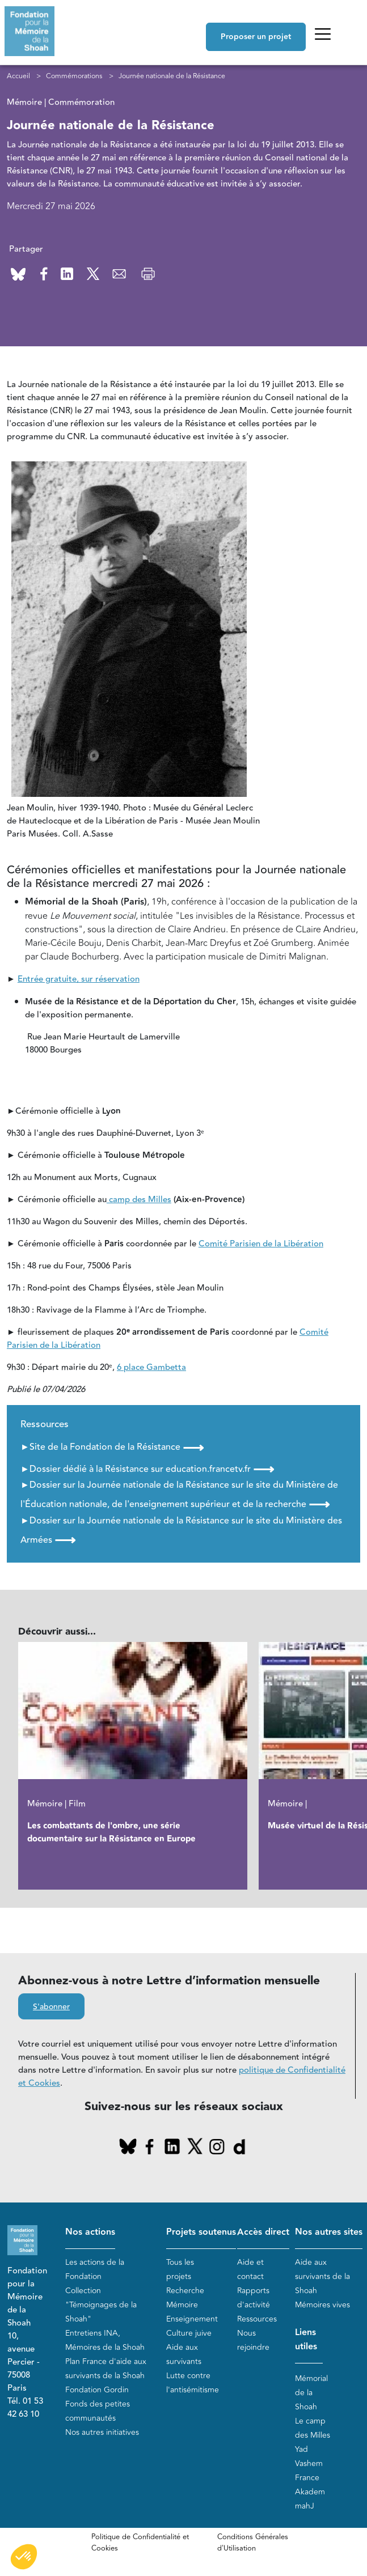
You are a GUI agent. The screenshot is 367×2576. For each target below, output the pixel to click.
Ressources (257, 2319)
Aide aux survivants (183, 2354)
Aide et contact (250, 2269)
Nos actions (90, 2233)
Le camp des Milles (312, 2428)
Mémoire (182, 2305)
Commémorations (74, 76)
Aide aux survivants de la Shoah (322, 2276)
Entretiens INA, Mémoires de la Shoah (105, 2340)
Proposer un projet (256, 37)
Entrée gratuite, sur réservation (79, 979)
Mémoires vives (322, 2305)
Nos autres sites (328, 2233)
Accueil (18, 76)
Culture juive (189, 2333)
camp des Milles (139, 1200)
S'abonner (51, 2007)
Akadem (310, 2492)
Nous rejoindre (253, 2340)
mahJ (304, 2506)
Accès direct (263, 2233)
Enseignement (192, 2319)
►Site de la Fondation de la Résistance (112, 1447)
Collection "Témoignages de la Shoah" (101, 2305)
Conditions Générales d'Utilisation (252, 2542)
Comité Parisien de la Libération (261, 1244)
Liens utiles (306, 2339)
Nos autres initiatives (102, 2432)
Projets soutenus (201, 2233)
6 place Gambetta (151, 1367)
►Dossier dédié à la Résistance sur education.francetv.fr (147, 1469)
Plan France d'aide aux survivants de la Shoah (105, 2369)
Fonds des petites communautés (97, 2411)
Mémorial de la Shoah (311, 2393)
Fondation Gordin (97, 2390)
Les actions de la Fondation (94, 2269)
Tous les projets (180, 2269)
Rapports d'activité (253, 2298)
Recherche (185, 2291)
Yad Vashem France (309, 2463)
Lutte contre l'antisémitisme (192, 2383)
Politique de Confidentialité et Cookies (140, 2542)
